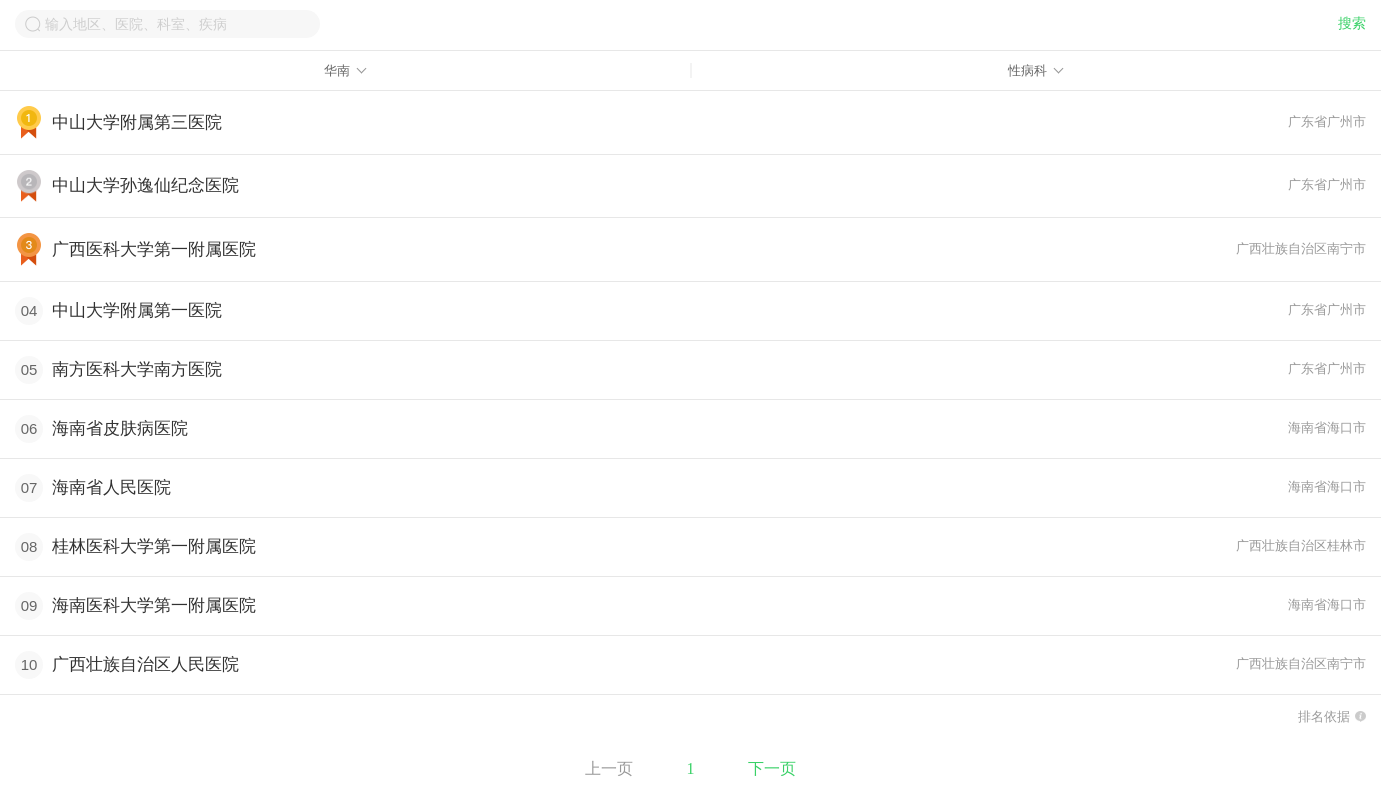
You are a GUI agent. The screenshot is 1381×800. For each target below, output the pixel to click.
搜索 (1352, 23)
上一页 (609, 768)
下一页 (772, 768)
